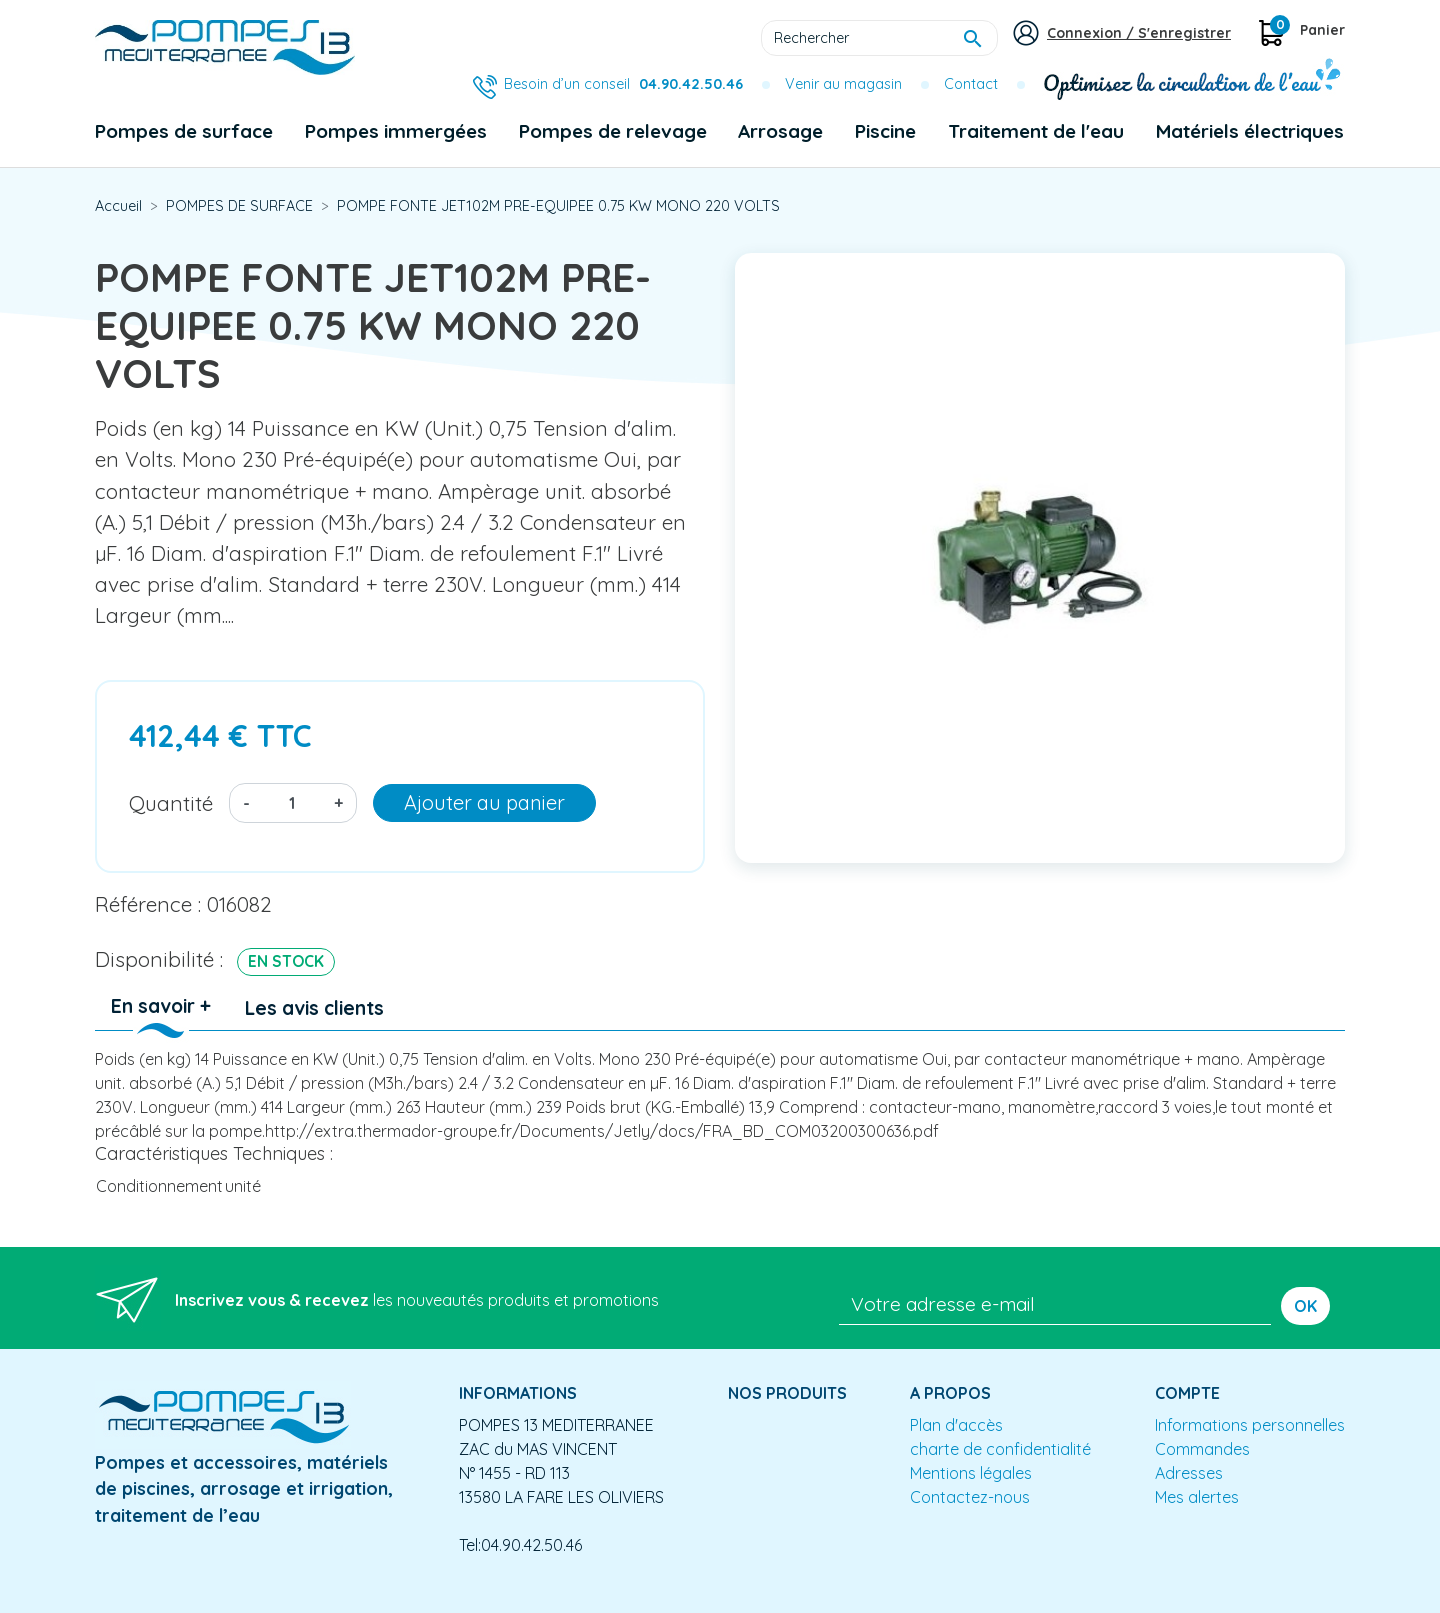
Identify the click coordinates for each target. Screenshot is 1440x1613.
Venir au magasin (843, 84)
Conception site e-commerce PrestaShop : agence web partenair (477, 1597)
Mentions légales (971, 1473)
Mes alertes (1197, 1497)
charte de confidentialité (1000, 1449)
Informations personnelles (1250, 1425)
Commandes (1202, 1449)
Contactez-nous (970, 1497)
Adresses (1189, 1473)
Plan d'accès (956, 1425)
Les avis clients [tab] (314, 1008)
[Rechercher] (879, 38)
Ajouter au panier (484, 802)
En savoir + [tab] (161, 1006)
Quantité (171, 803)
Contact (971, 84)
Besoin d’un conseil (623, 84)
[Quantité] (292, 803)
